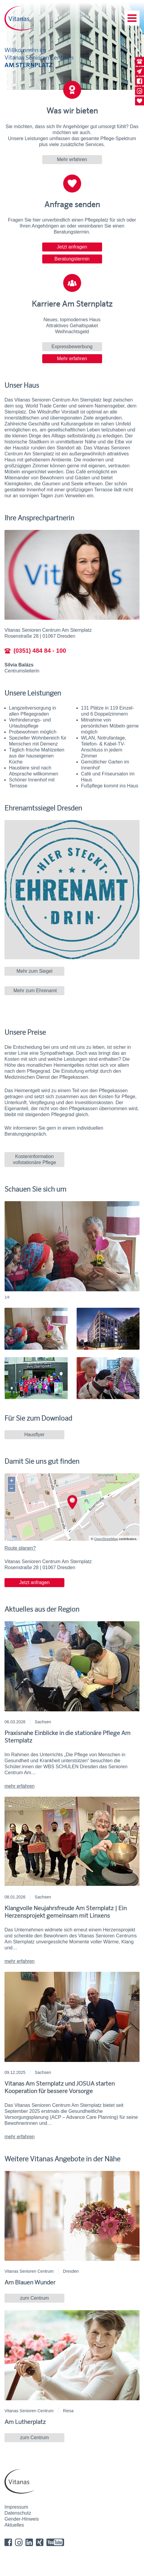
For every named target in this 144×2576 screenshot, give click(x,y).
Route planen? (20, 1548)
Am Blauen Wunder (29, 2282)
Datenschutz (17, 2513)
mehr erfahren (19, 1786)
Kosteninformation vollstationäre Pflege (34, 1159)
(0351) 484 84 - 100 (35, 650)
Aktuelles (14, 2524)
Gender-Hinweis (21, 2519)
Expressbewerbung (72, 346)
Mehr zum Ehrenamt (34, 990)
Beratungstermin (72, 258)
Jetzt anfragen (72, 246)
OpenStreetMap (106, 1539)
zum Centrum (34, 2298)
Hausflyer (34, 1434)
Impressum (16, 2507)
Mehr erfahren (72, 159)
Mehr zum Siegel (34, 971)
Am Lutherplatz (25, 2421)
